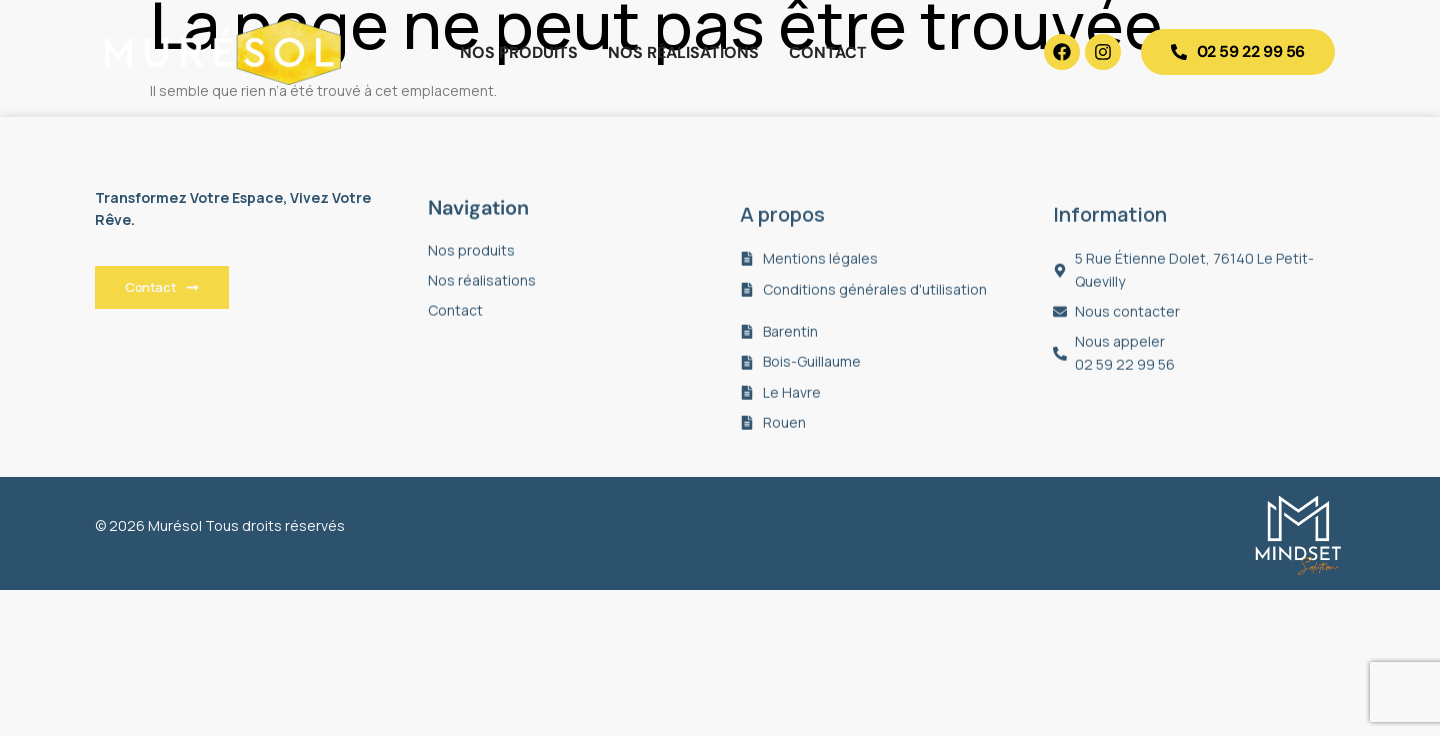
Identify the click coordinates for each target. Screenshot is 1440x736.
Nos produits (519, 52)
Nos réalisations (683, 52)
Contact (828, 52)
